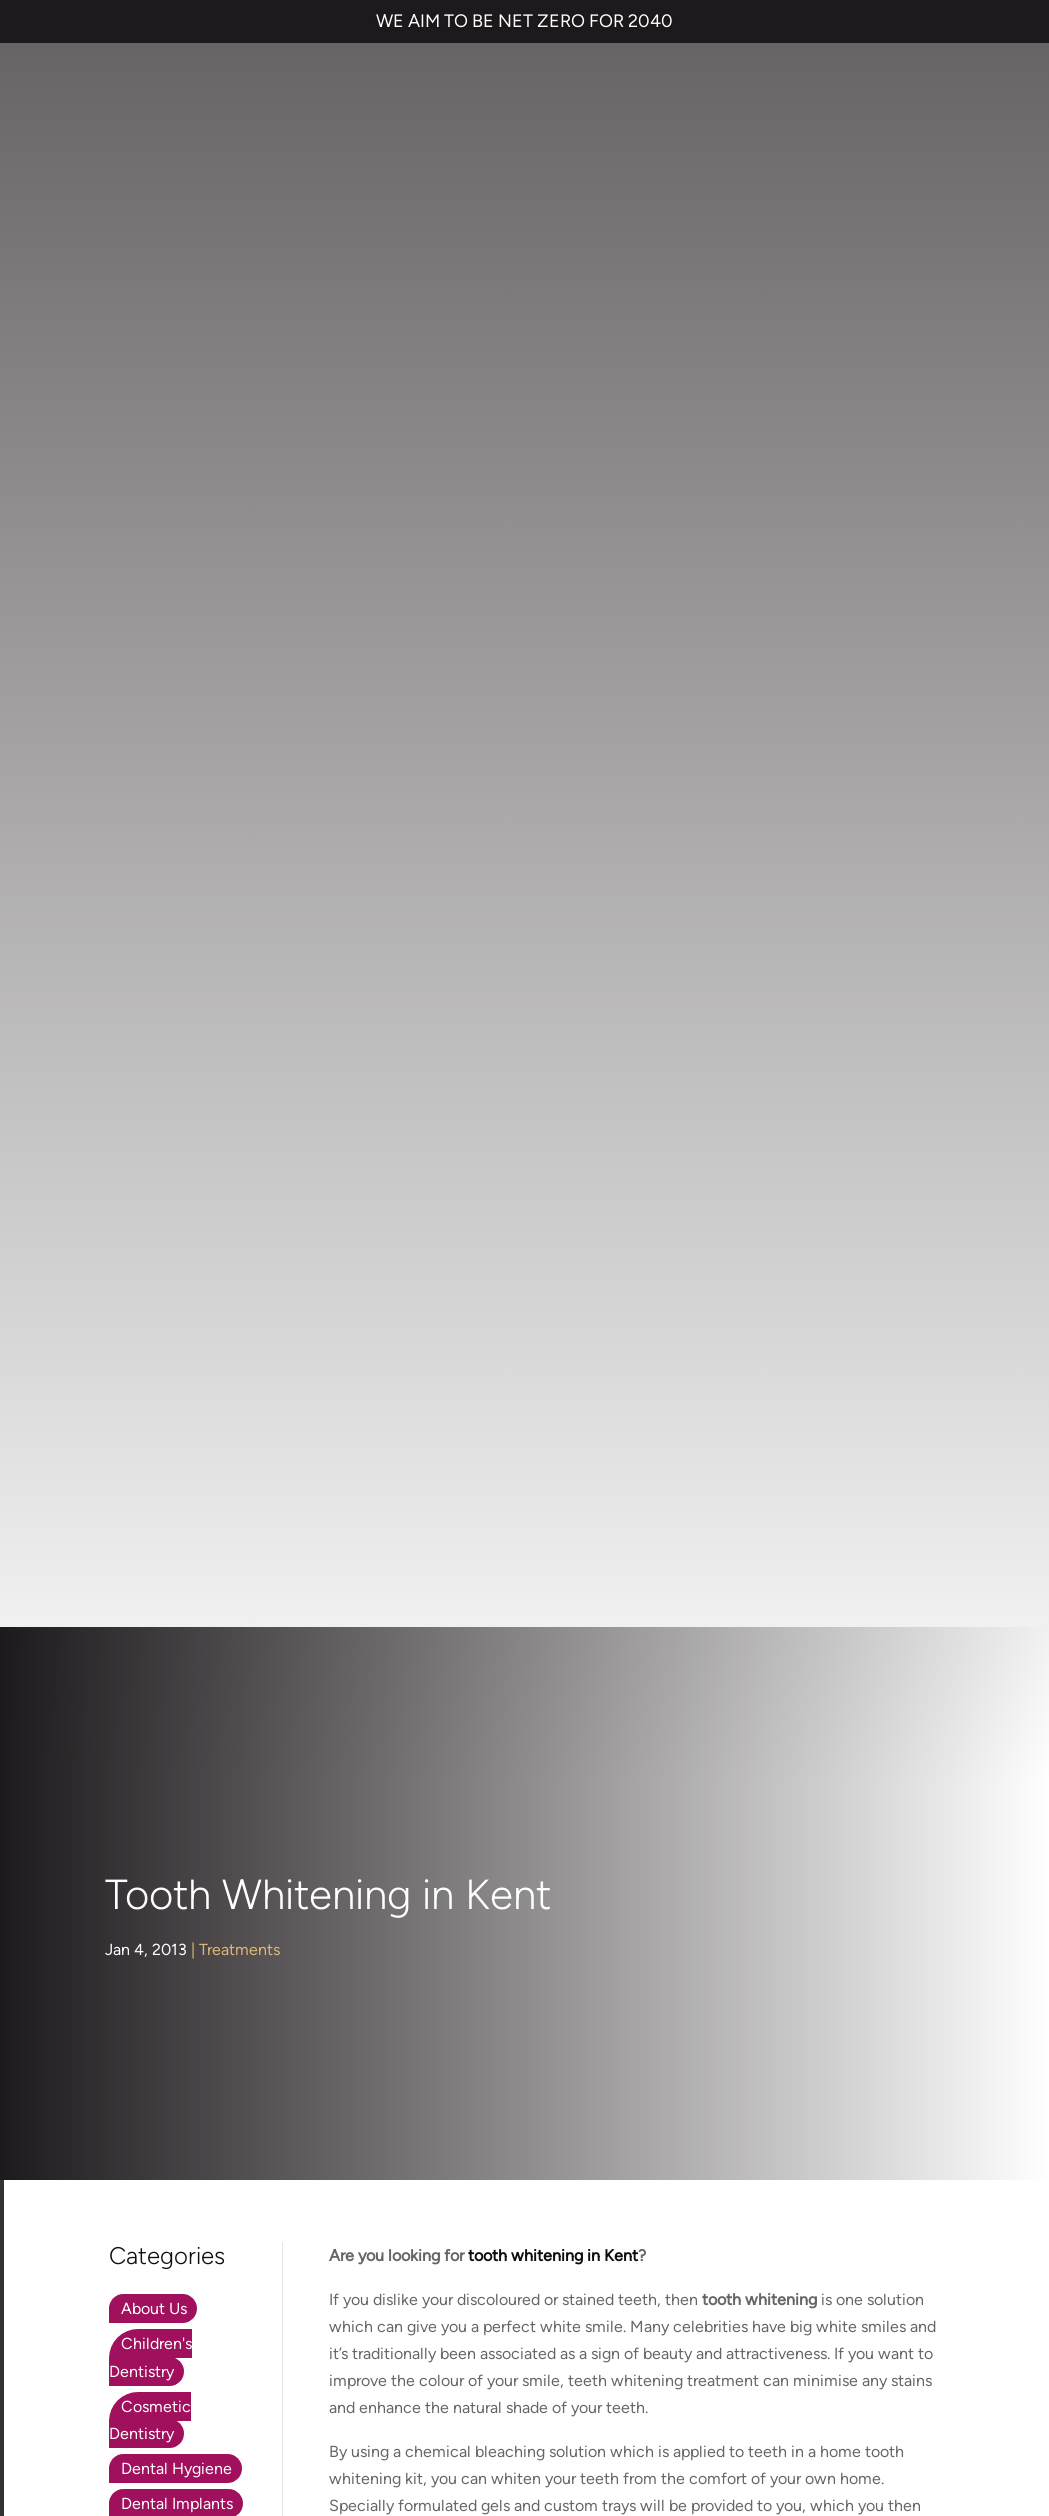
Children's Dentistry (150, 734)
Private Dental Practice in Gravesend (525, 2435)
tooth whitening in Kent (751, 1489)
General (149, 950)
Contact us (578, 1973)
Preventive (159, 1091)
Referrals (570, 2013)
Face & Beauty (172, 915)
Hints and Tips (171, 986)
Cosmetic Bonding (362, 2053)
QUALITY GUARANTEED (844, 2367)
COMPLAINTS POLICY (514, 2367)
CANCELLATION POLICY (676, 2367)
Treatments (239, 326)
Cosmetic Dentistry (150, 796)
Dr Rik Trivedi (375, 1283)
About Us (154, 685)
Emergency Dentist (364, 2133)
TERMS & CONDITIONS (203, 2367)
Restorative (161, 1126)
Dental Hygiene (176, 845)
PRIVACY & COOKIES (360, 2367)
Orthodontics (168, 1056)
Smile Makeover (353, 2093)
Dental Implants (177, 880)
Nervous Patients (181, 1021)
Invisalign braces (354, 1973)
